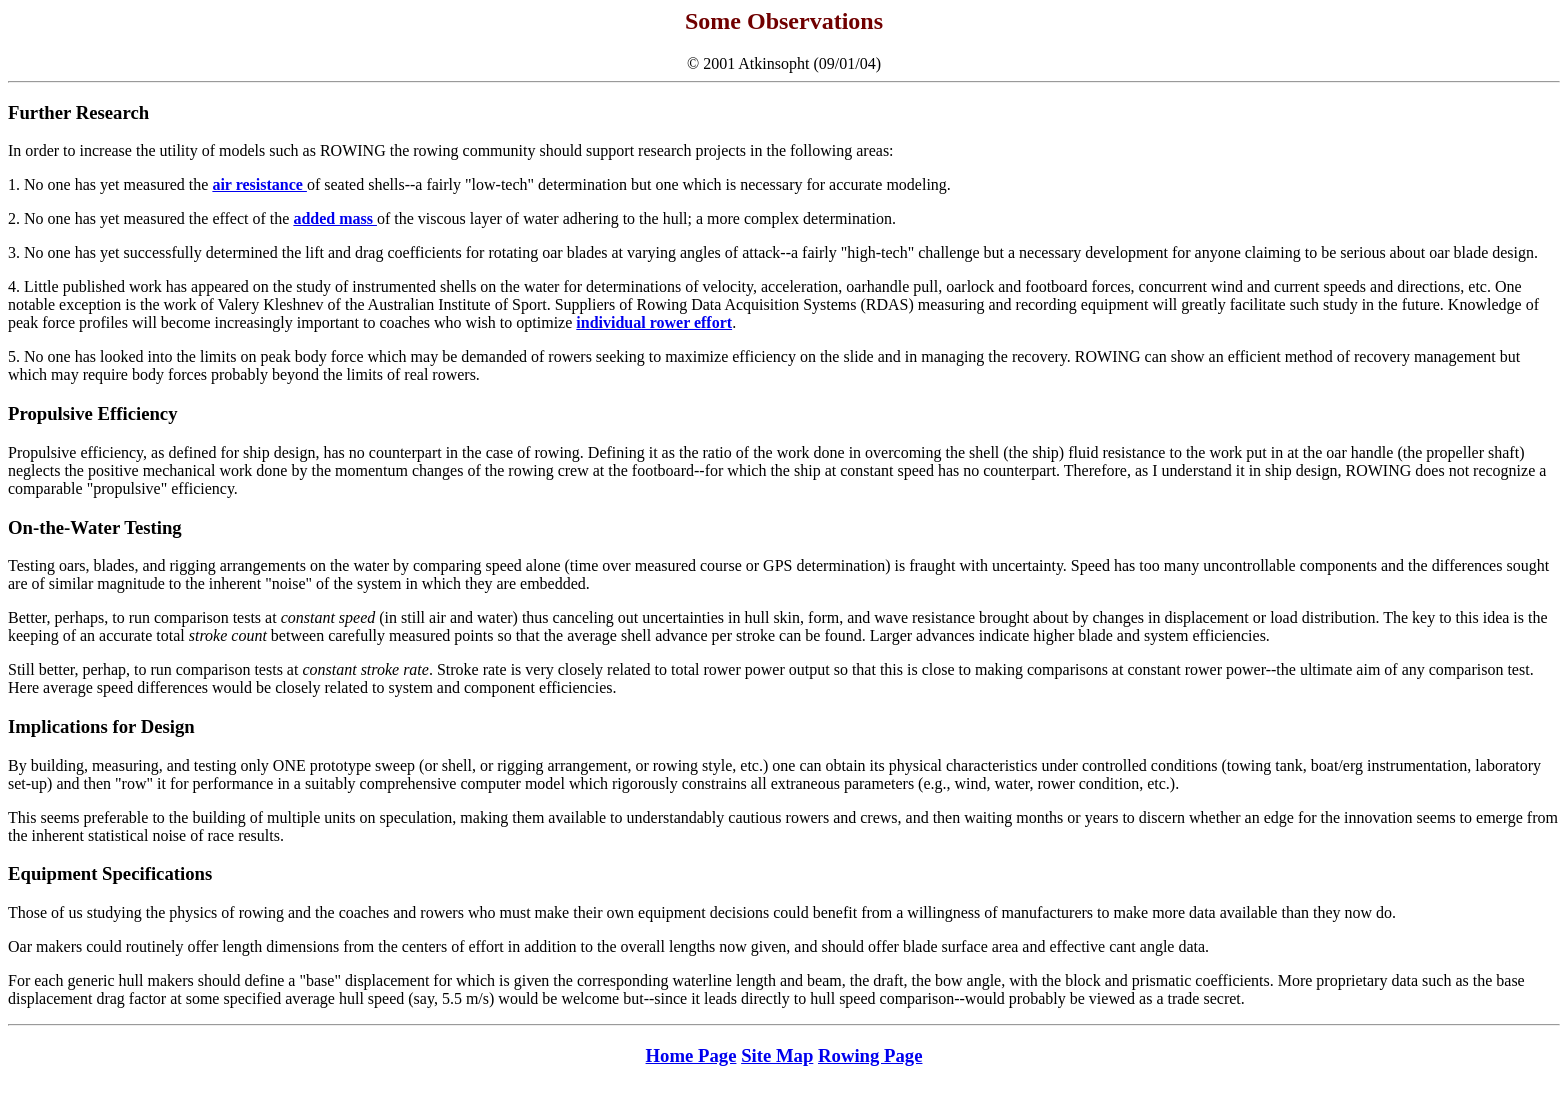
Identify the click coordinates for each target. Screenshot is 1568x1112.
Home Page (691, 1055)
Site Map (777, 1055)
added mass (335, 218)
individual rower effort (654, 322)
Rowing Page (870, 1055)
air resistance (259, 184)
